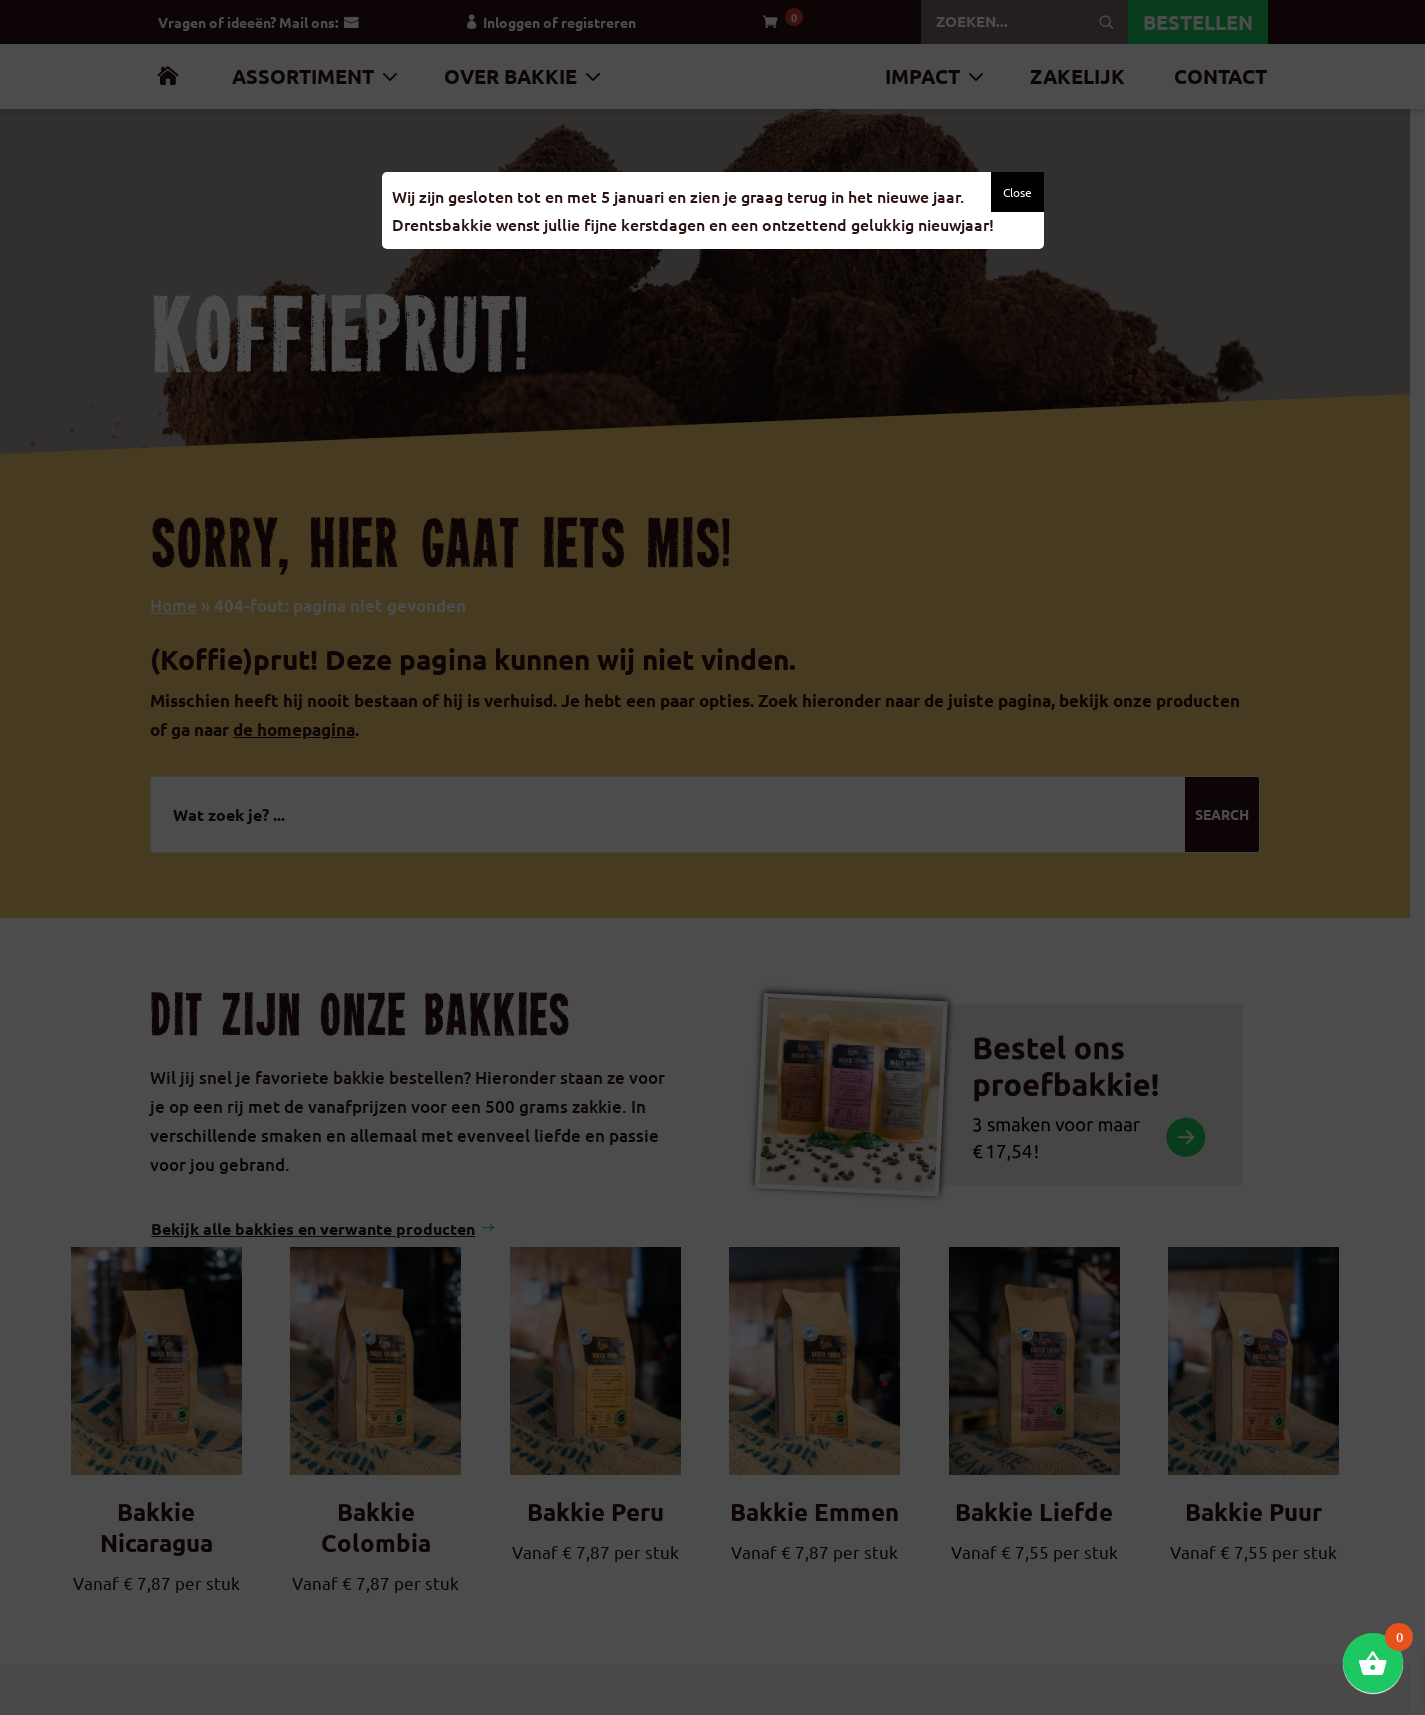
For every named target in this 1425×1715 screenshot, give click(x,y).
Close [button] (1017, 192)
